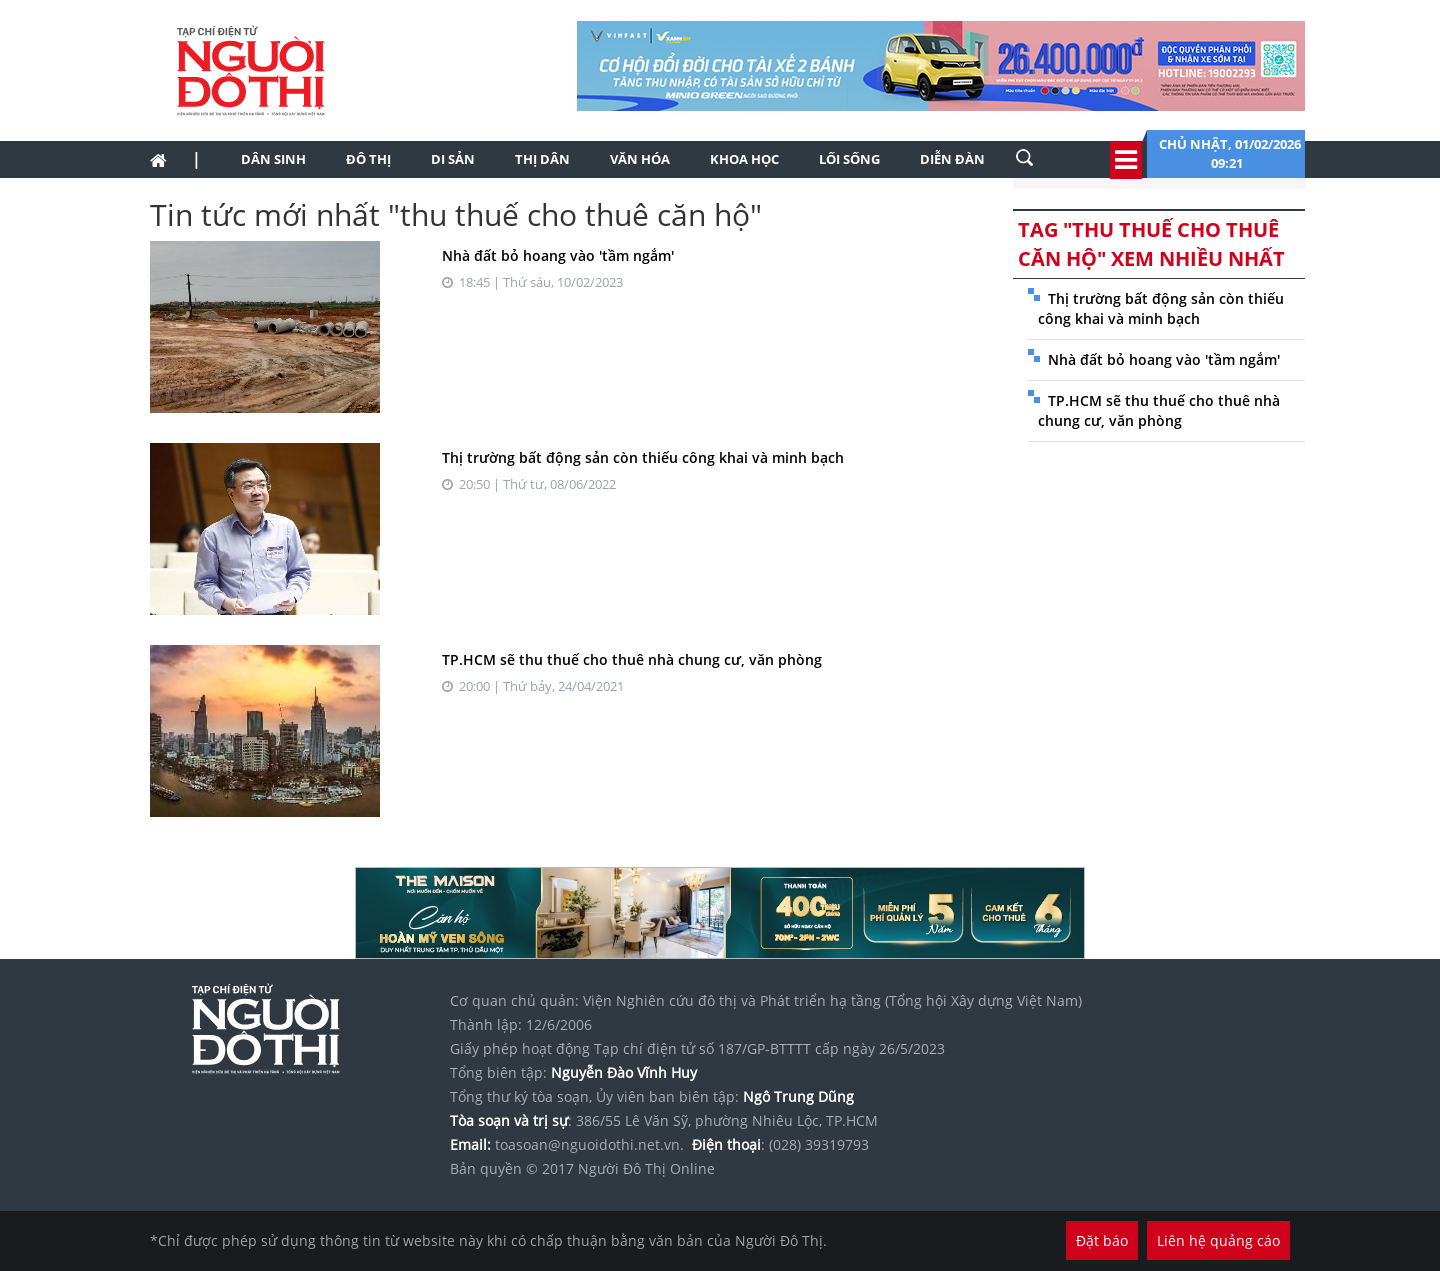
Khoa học (744, 159)
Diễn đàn (952, 159)
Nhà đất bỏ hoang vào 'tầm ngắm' (558, 255)
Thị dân (542, 159)
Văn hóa (640, 159)
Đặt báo (1102, 1240)
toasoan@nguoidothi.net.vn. (589, 1144)
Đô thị (368, 159)
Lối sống (849, 159)
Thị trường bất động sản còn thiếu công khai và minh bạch (643, 457)
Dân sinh (273, 159)
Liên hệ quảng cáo (1218, 1240)
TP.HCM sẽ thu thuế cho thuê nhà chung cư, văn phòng (632, 659)
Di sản (453, 159)
